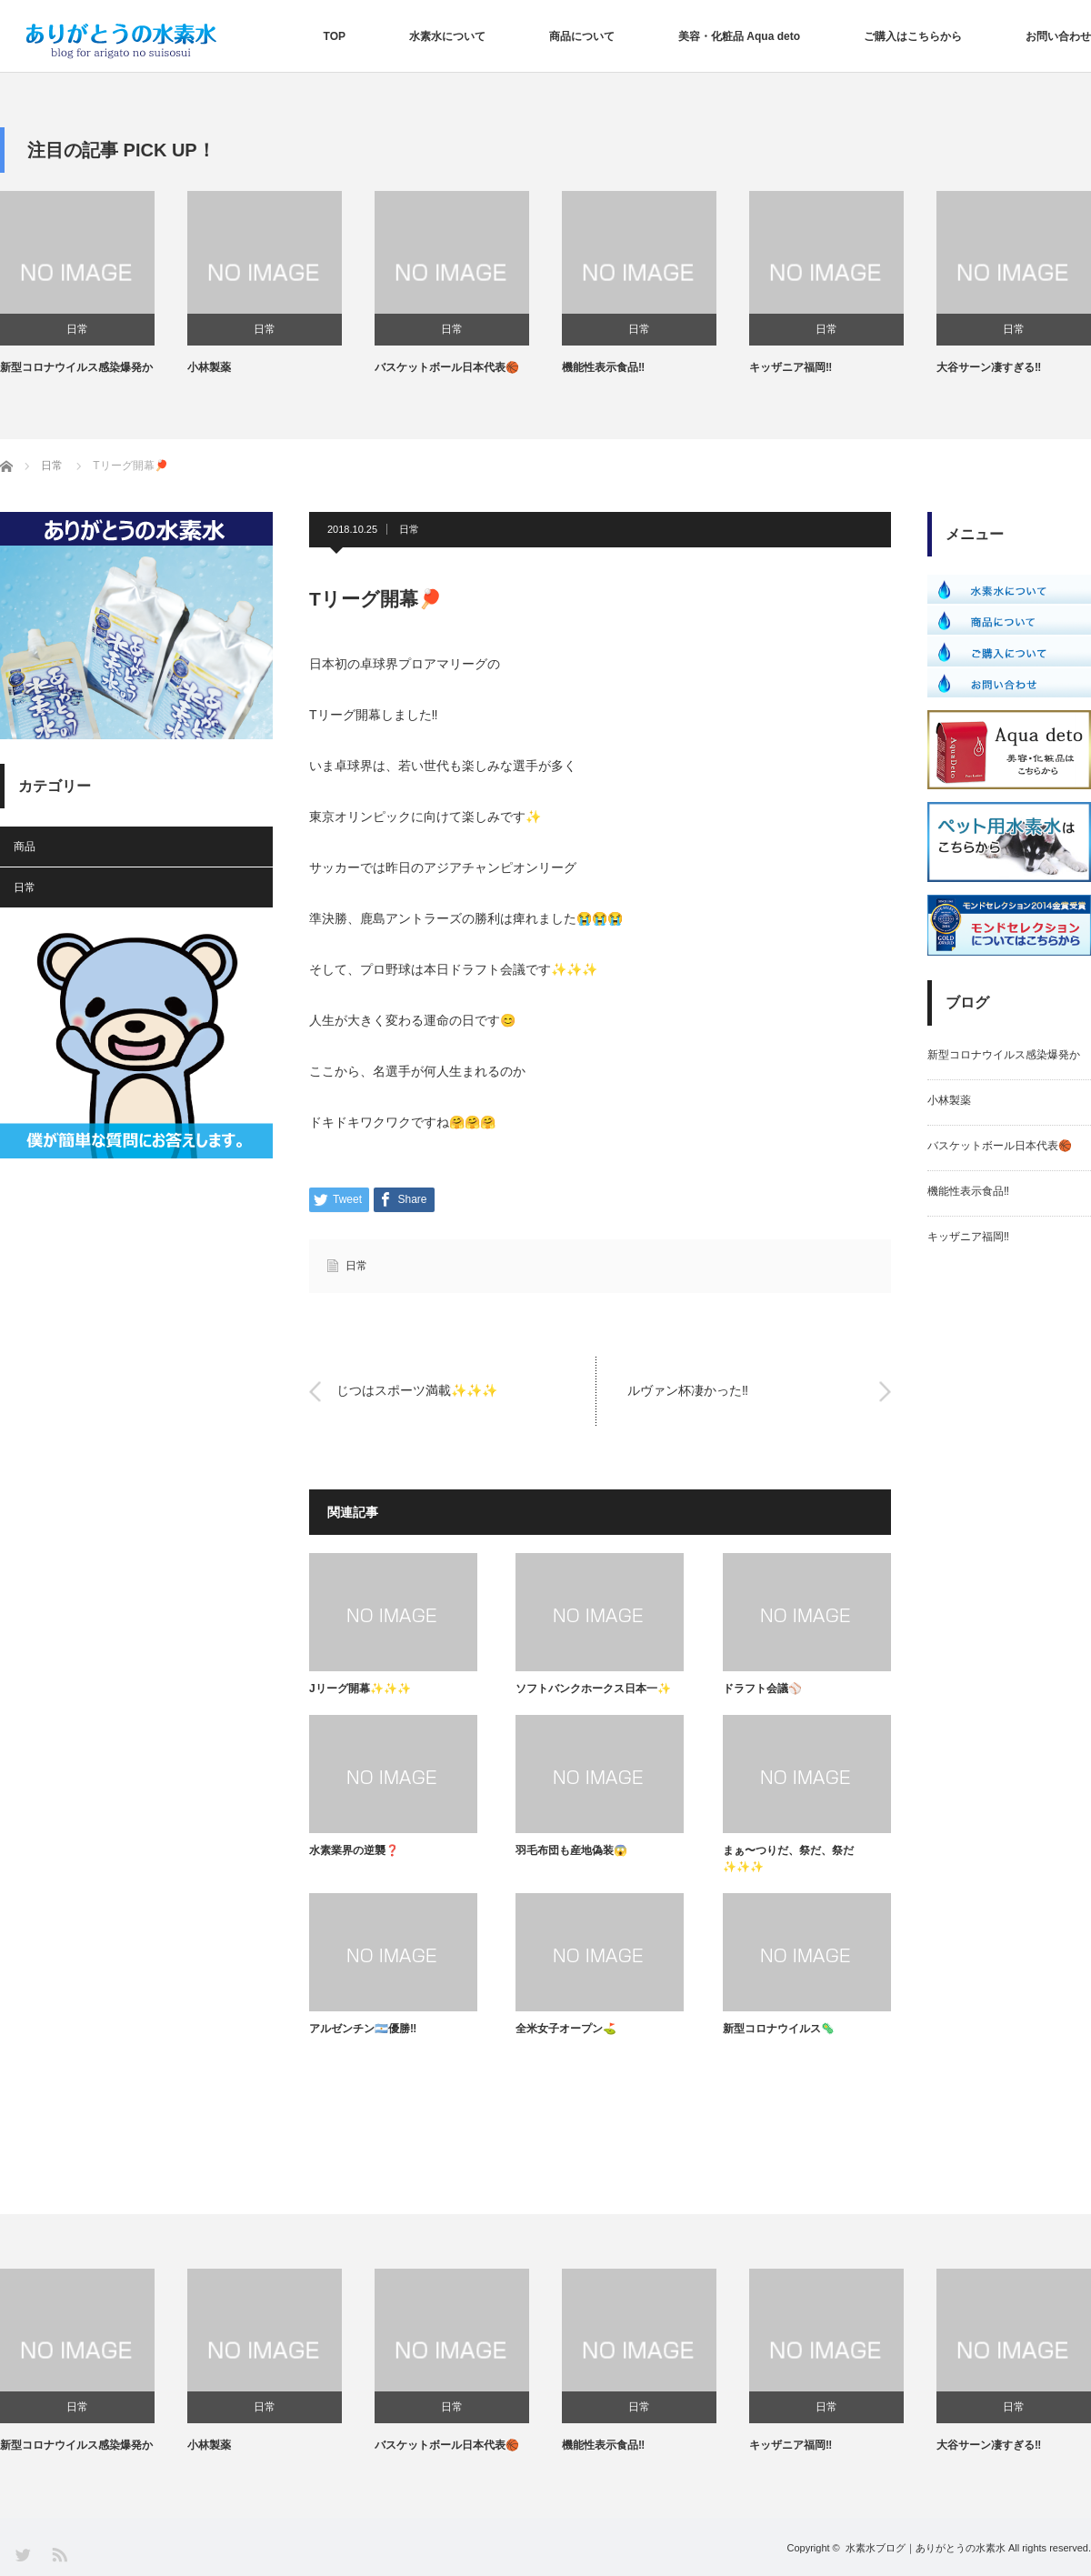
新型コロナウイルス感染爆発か (76, 367)
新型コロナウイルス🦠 (779, 2028)
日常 (77, 329)
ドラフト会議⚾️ (762, 1688)
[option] (93, 283)
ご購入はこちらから (913, 36)
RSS (58, 2553)
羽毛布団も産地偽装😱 (571, 1850)
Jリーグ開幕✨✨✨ (360, 1688)
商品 (24, 846)
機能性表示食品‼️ (603, 367)
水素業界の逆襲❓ (354, 1850)
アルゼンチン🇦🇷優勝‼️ (362, 2028)
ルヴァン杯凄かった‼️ (687, 1391)
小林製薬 (209, 367)
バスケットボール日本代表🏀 (447, 367)
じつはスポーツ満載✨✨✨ (416, 1391)
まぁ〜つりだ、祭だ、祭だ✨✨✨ (788, 1858)
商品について (582, 36)
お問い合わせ (1058, 36)
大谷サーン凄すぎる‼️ (988, 367)
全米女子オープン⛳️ (565, 2028)
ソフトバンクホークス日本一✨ (593, 1688)
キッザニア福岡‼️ (790, 367)
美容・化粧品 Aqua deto (739, 36)
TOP (334, 36)
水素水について (447, 36)
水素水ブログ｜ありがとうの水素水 (926, 2547)
